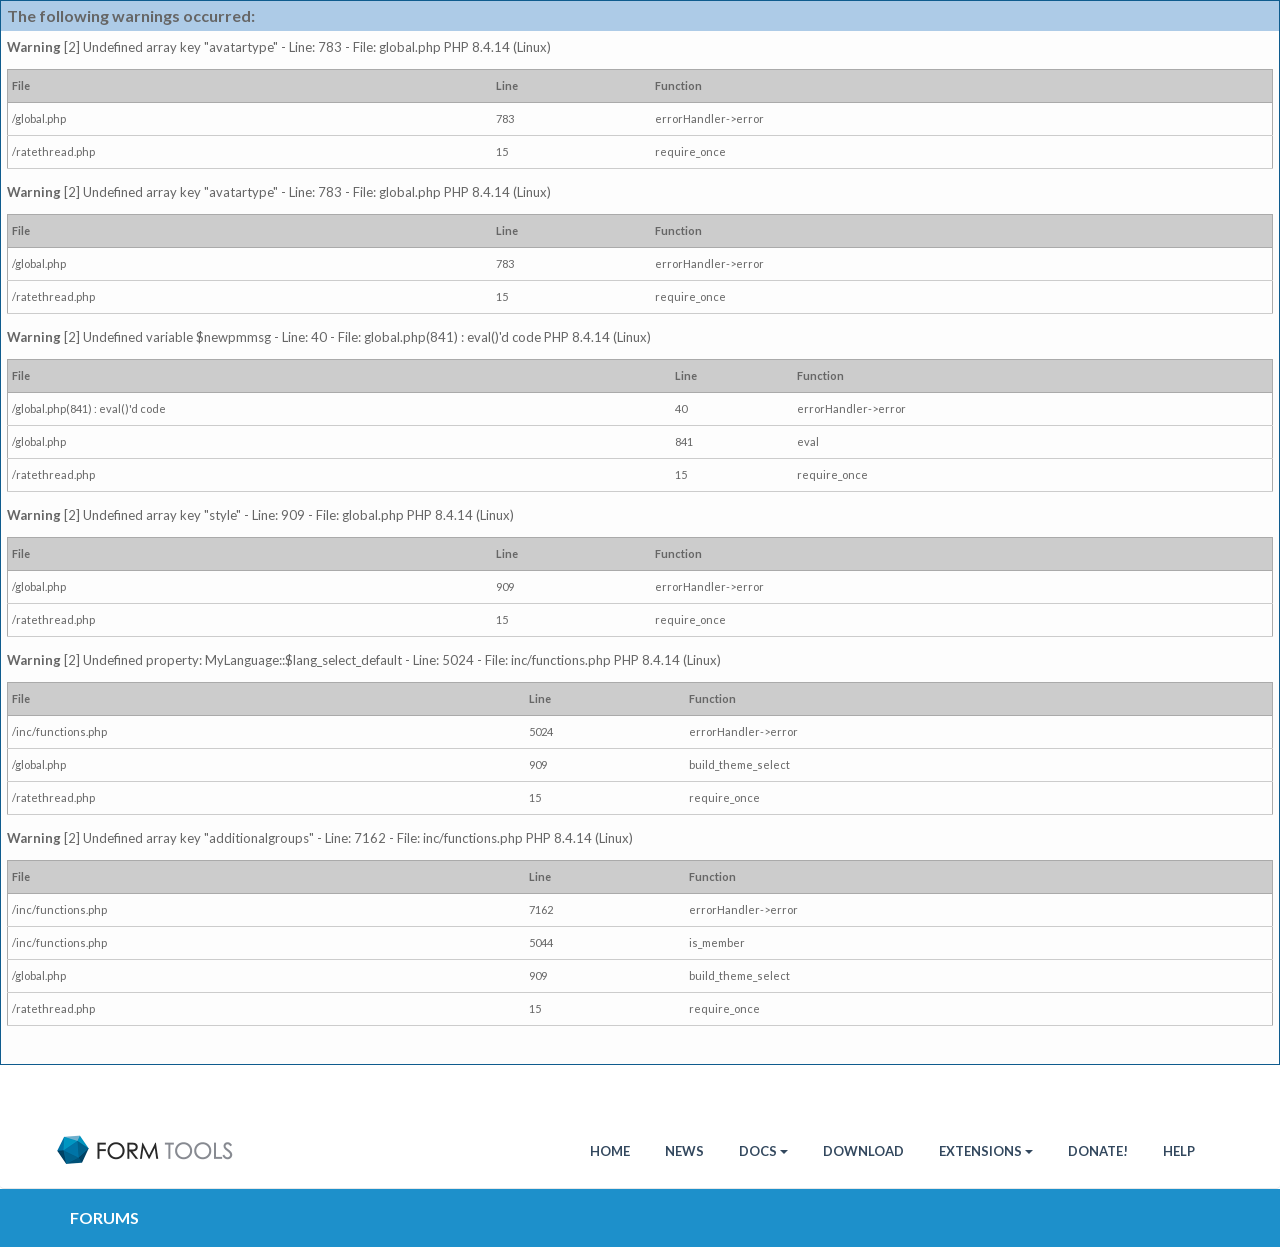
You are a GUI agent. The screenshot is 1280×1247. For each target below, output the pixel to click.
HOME (610, 1151)
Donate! (1098, 1151)
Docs (763, 1151)
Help (1179, 1151)
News (684, 1151)
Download (863, 1151)
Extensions (986, 1151)
